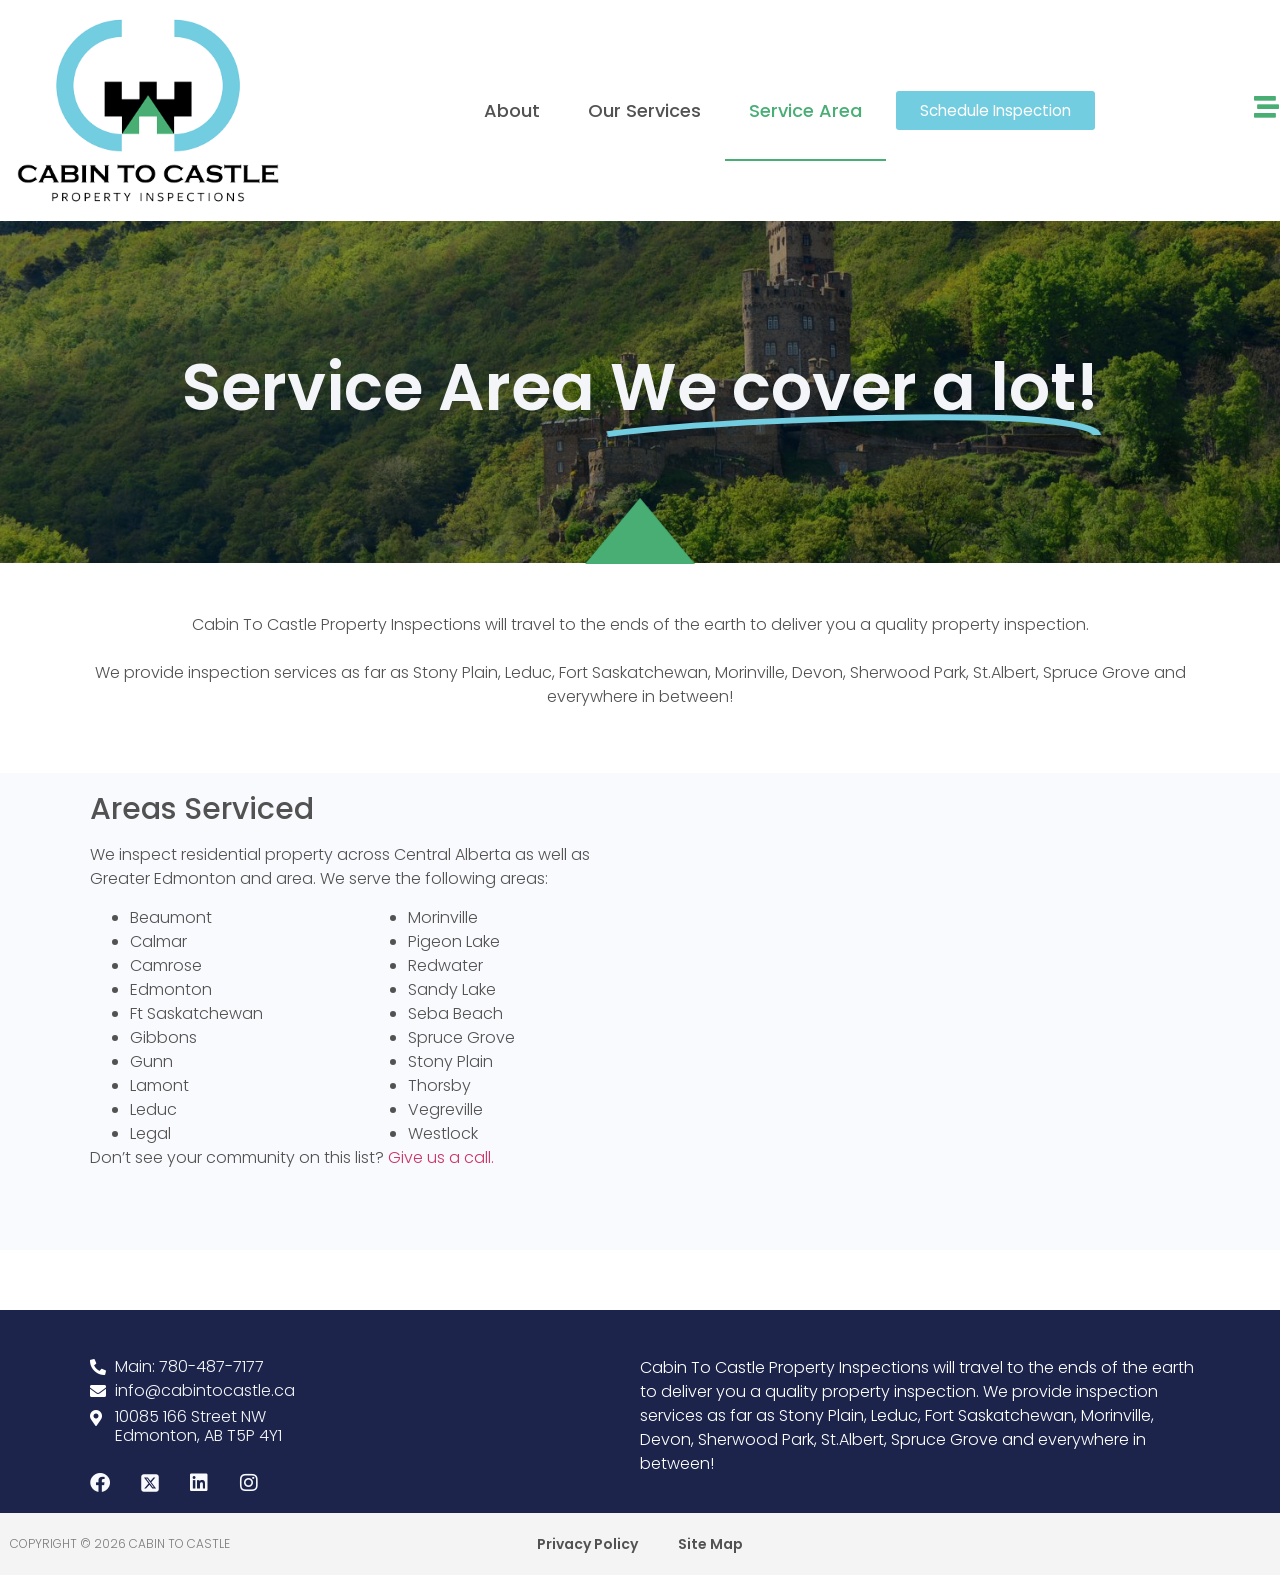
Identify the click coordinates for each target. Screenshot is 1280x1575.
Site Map (710, 1544)
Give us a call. (439, 1157)
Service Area (805, 110)
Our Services (644, 110)
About (512, 110)
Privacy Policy (587, 1544)
